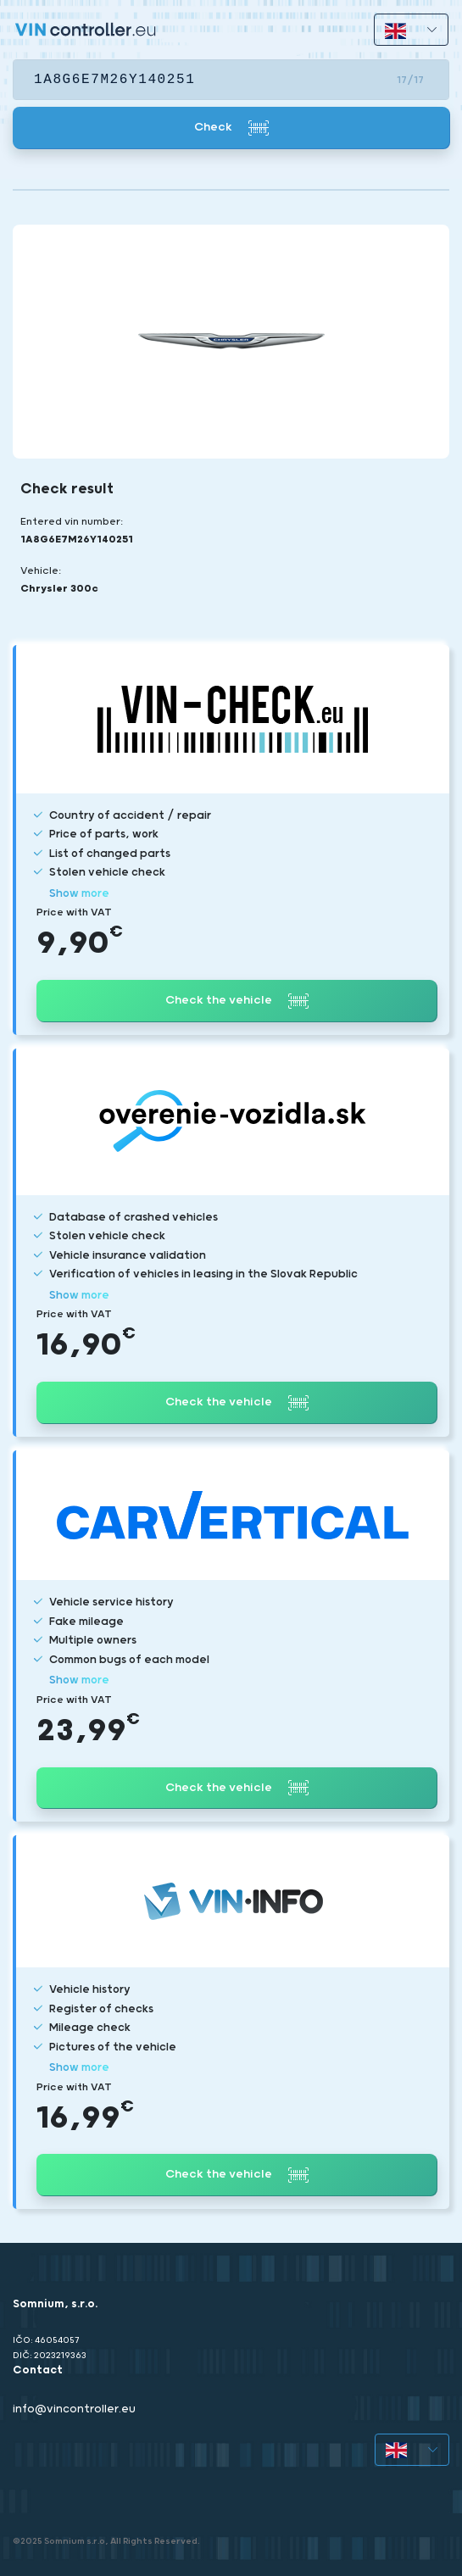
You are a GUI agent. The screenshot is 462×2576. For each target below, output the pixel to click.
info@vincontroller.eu (74, 2409)
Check (231, 128)
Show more (79, 893)
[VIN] (231, 79)
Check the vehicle (237, 1001)
